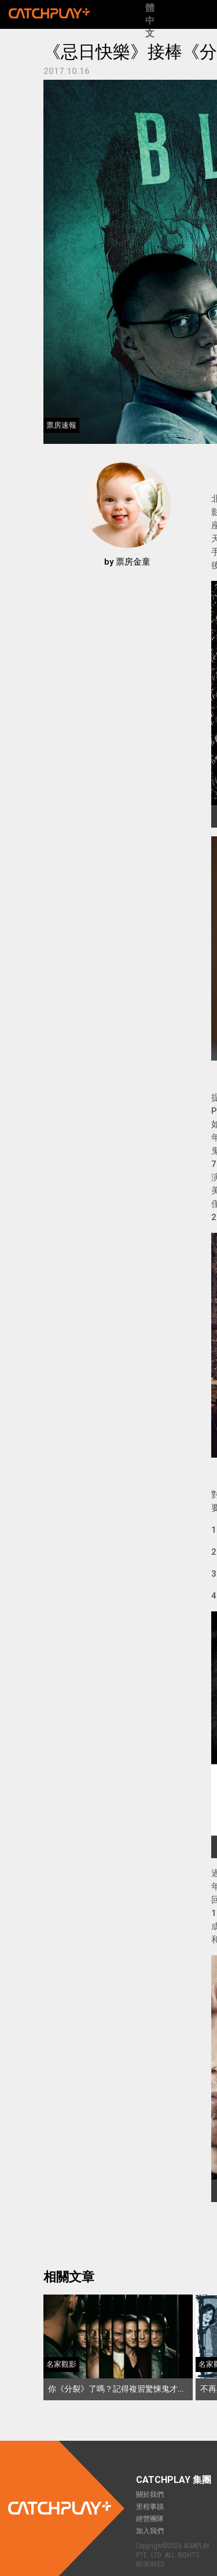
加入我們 (150, 2531)
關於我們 (150, 2494)
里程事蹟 (150, 2507)
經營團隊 (150, 2519)
